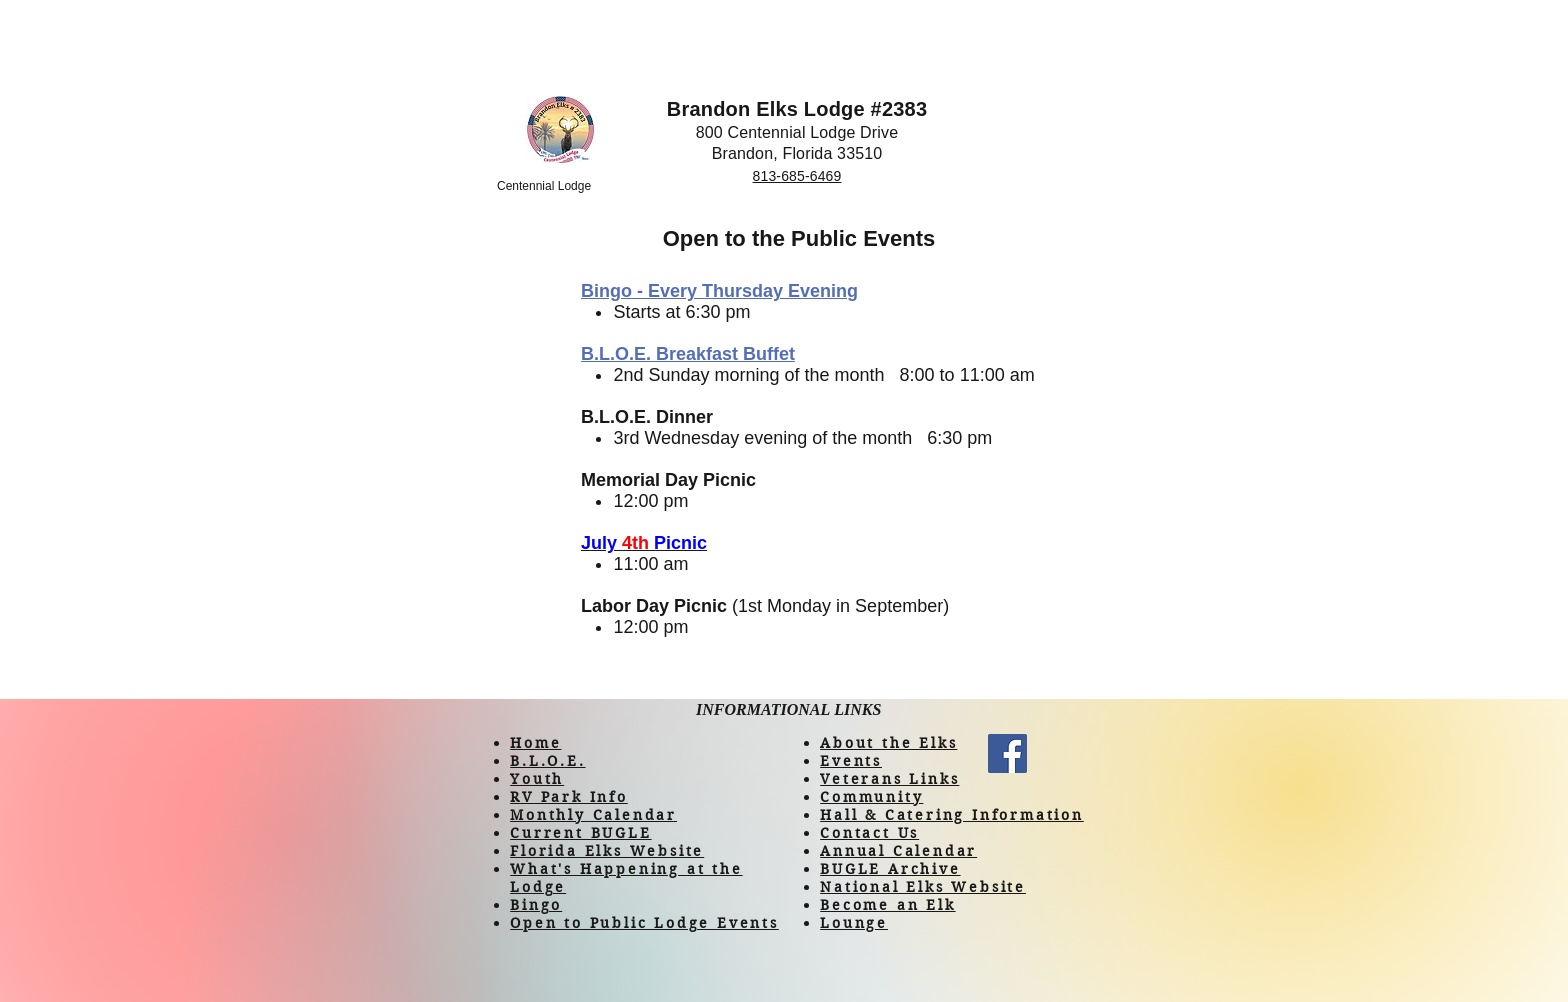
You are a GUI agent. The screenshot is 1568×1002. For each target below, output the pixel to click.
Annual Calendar (898, 851)
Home (535, 743)
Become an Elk (887, 905)
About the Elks (888, 743)
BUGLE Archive (890, 869)
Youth (537, 779)
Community (871, 797)
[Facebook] (1007, 753)
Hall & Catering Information (952, 815)
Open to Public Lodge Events (644, 923)
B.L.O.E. (547, 761)
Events (851, 761)
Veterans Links (889, 779)
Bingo (536, 905)
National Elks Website (923, 887)
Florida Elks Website (607, 851)
